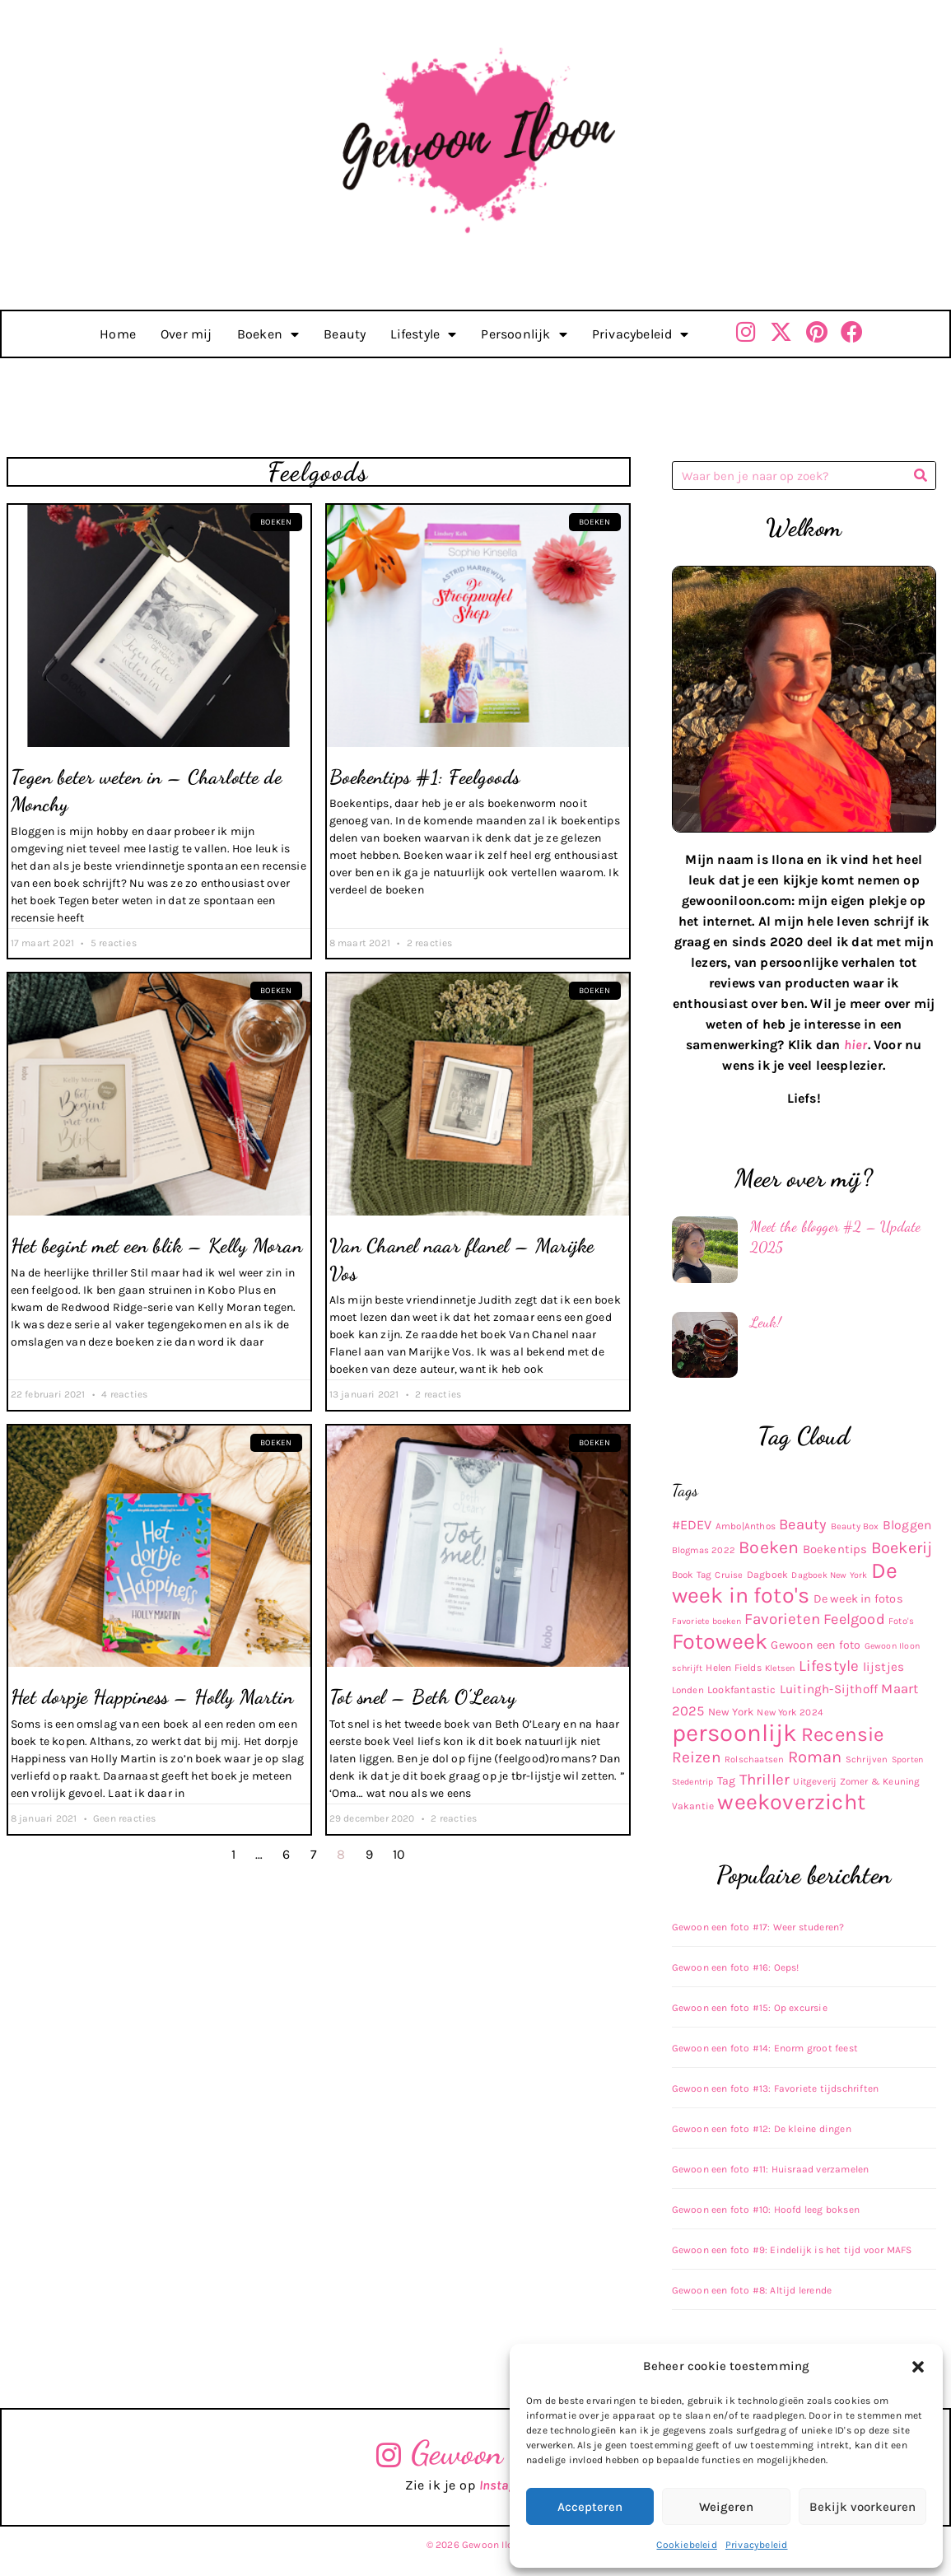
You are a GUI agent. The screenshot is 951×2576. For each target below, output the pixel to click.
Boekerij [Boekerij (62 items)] (902, 1547)
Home (118, 334)
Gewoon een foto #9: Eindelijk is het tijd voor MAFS (792, 2250)
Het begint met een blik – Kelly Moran (157, 1246)
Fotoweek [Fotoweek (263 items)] (720, 1641)
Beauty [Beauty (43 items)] (803, 1524)
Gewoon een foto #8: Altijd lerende (752, 2290)
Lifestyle (423, 334)
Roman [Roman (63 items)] (815, 1757)
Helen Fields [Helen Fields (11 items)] (733, 1667)
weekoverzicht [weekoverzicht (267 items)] (791, 1802)
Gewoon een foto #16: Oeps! (735, 1967)
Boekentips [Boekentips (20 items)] (835, 1549)
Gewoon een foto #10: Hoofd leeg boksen (766, 2209)
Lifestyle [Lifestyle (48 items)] (829, 1666)
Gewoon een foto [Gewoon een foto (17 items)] (815, 1645)
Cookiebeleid (686, 2544)
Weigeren (726, 2506)
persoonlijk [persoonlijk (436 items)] (735, 1733)
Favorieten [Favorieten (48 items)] (782, 1619)
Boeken (268, 334)
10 (399, 1854)
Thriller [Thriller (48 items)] (764, 1780)
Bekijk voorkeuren (862, 2506)
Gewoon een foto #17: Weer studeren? (758, 1927)
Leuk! (765, 1322)
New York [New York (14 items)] (731, 1712)
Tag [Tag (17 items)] (726, 1781)
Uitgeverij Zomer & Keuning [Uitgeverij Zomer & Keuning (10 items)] (856, 1781)
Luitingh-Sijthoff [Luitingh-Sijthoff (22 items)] (829, 1689)
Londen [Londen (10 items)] (688, 1690)
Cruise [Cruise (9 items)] (729, 1575)
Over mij (186, 334)
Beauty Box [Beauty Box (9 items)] (855, 1526)
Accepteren (589, 2506)
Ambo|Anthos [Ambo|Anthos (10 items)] (746, 1526)
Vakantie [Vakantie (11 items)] (693, 1806)
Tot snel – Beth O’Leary (423, 1697)
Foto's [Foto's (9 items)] (901, 1621)
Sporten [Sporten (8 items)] (907, 1759)
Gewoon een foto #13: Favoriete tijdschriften (775, 2088)
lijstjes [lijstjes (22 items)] (884, 1666)
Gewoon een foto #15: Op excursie (749, 2008)
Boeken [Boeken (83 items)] (769, 1547)
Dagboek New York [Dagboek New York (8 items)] (829, 1575)
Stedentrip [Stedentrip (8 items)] (693, 1781)
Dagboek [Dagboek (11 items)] (767, 1574)
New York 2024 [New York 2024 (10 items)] (790, 1712)
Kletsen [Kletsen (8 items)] (780, 1668)
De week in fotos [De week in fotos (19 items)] (858, 1599)
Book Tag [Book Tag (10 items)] (692, 1574)
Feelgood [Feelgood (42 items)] (854, 1619)
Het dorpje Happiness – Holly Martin (152, 1697)
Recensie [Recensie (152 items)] (842, 1734)
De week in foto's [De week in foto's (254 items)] (785, 1582)
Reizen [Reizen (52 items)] (696, 1757)
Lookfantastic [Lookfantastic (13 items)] (741, 1689)
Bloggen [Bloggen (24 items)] (907, 1525)
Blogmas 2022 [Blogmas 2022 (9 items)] (703, 1550)
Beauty (345, 334)
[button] (918, 2367)
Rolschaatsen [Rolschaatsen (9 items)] (754, 1759)
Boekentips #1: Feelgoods (424, 777)
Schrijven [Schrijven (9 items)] (867, 1759)
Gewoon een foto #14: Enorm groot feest (765, 2048)
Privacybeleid (756, 2544)
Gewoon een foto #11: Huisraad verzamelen (770, 2169)
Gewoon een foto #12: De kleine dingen (761, 2129)
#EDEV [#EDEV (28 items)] (692, 1525)
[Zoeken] (921, 475)
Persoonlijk (523, 334)
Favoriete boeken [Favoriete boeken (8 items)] (706, 1621)
